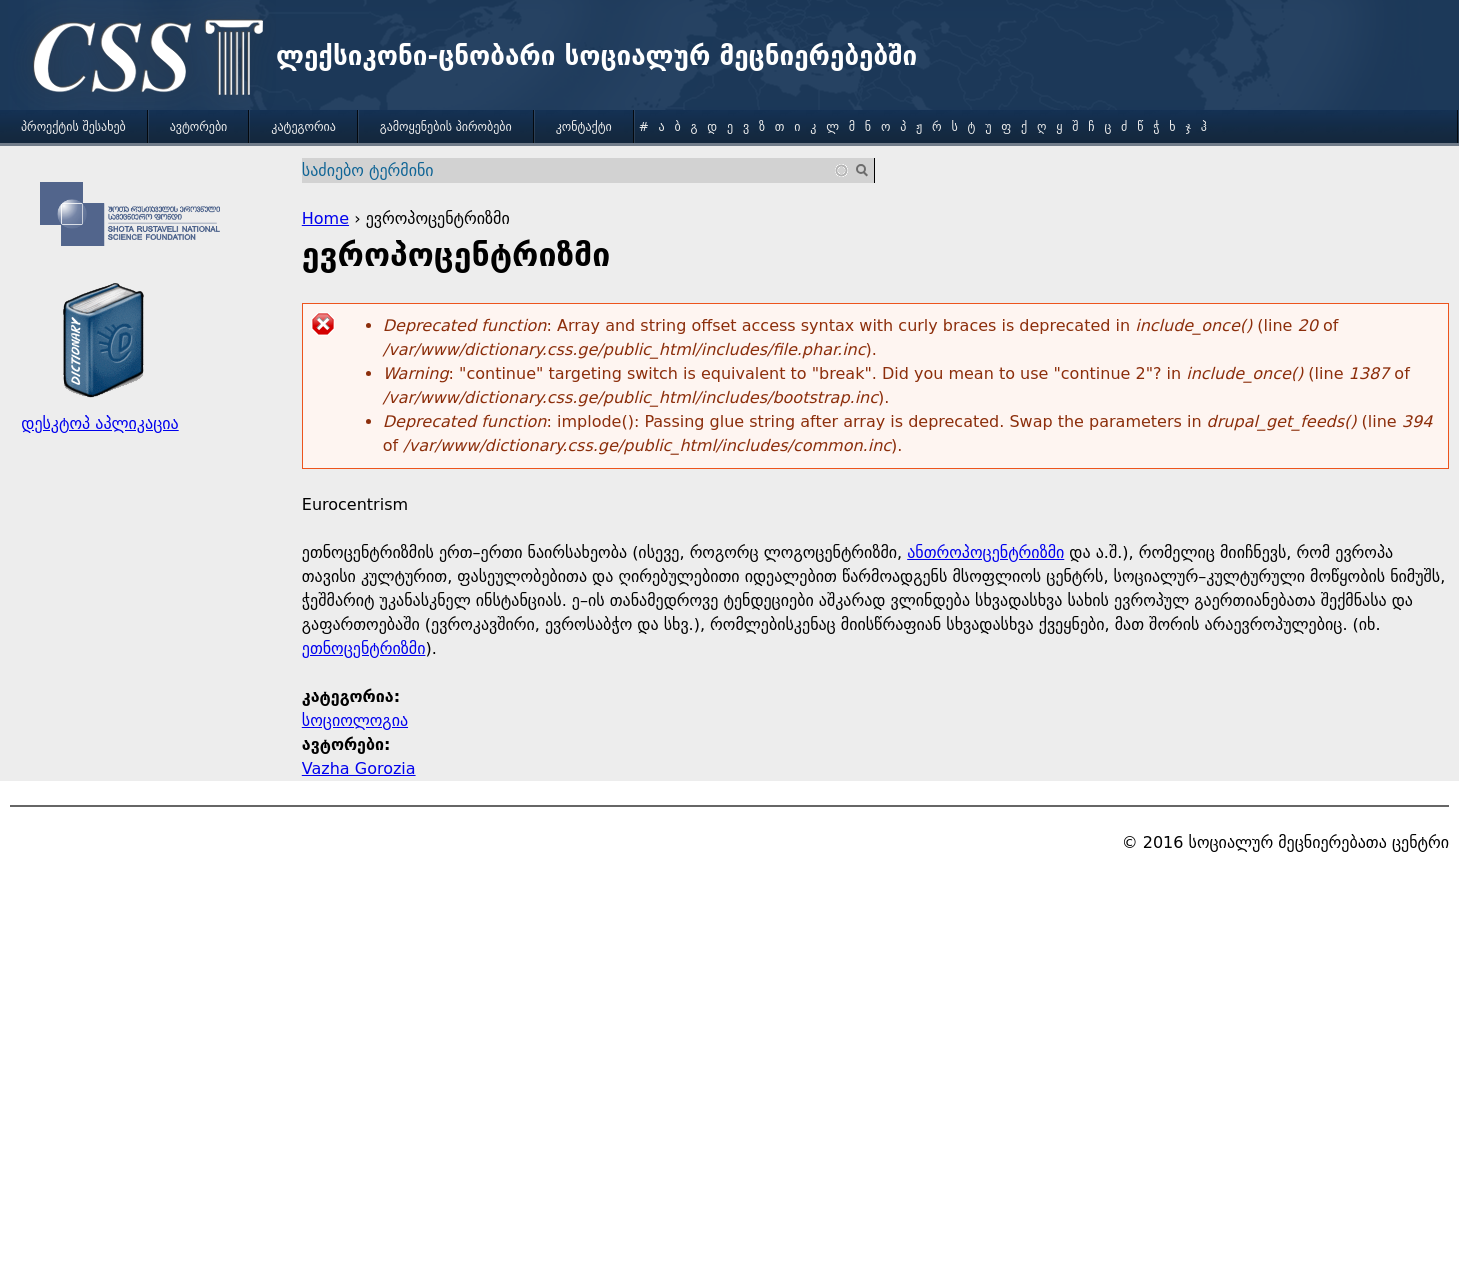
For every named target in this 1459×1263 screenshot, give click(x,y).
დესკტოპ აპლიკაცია (99, 423)
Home (325, 218)
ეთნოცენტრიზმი (364, 648)
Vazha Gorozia (359, 768)
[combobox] (576, 170)
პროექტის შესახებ (73, 127)
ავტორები (199, 127)
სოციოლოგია (355, 720)
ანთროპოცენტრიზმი (985, 552)
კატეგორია (303, 127)
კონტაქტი (584, 127)
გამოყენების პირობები (446, 127)
